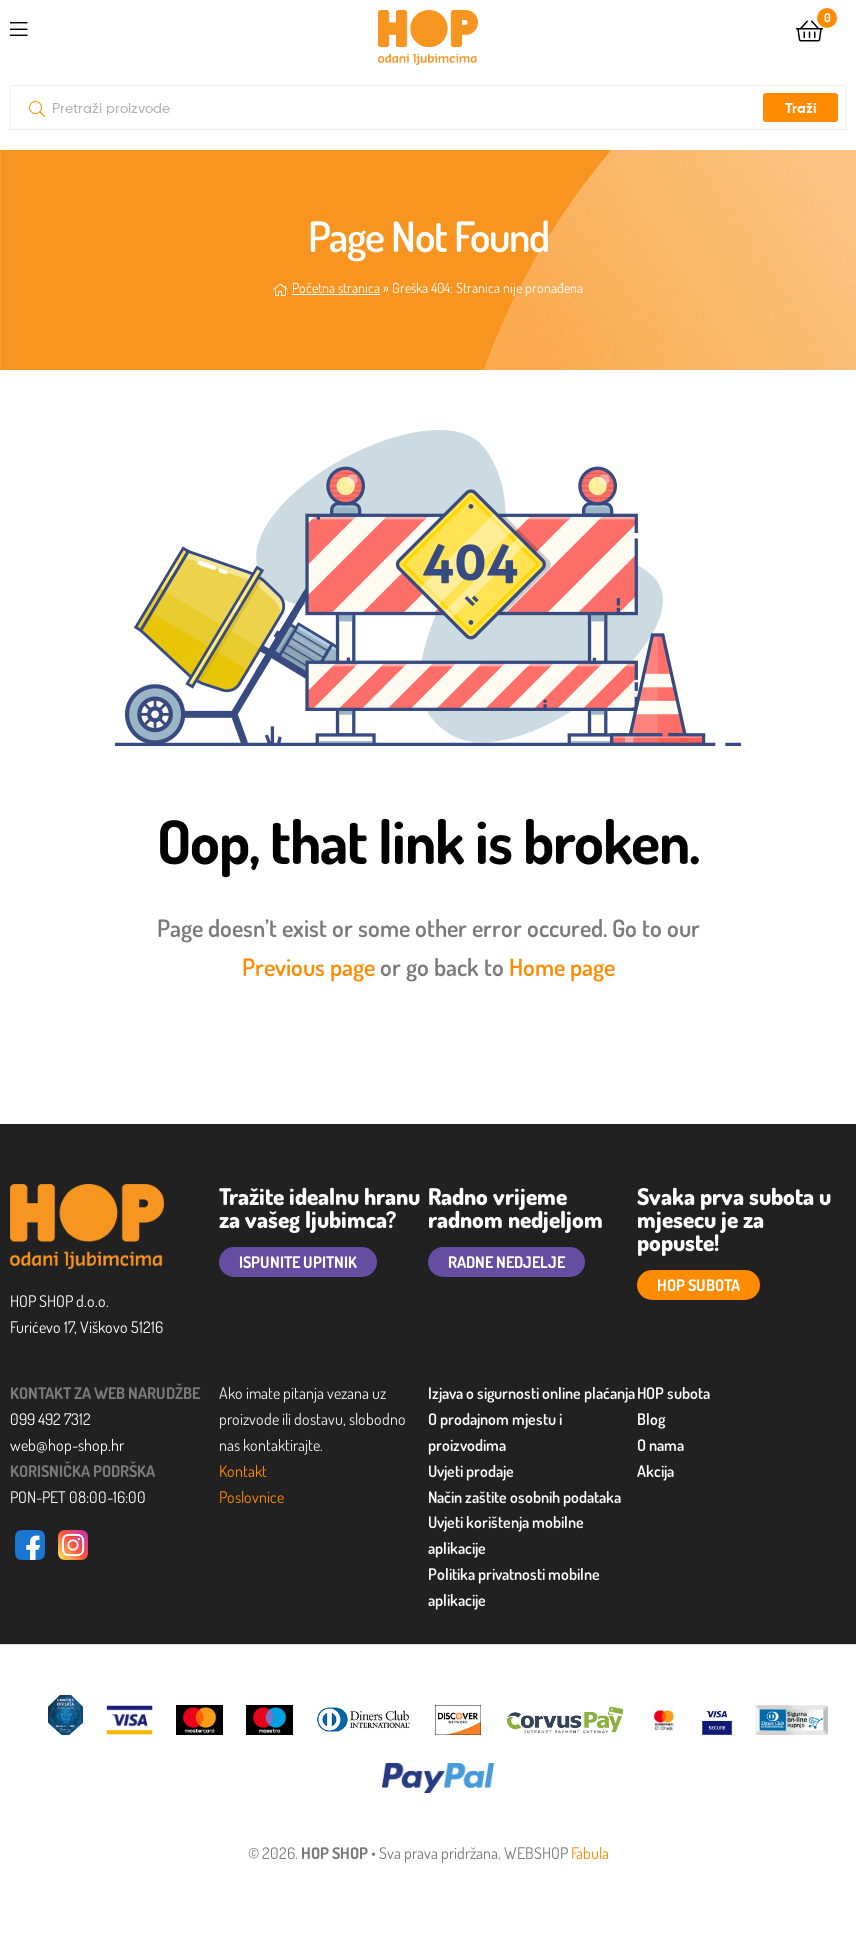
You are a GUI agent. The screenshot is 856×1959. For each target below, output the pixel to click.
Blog (651, 1419)
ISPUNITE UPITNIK (298, 1262)
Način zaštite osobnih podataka (524, 1497)
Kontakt (243, 1471)
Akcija (655, 1471)
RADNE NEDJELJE (506, 1262)
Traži (800, 108)
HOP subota (673, 1393)
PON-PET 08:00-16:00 (78, 1497)
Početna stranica (336, 287)
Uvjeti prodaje (471, 1471)
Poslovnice (251, 1497)
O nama (660, 1445)
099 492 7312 (50, 1419)
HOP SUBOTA (698, 1285)
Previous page (308, 966)
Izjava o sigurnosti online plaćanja (531, 1393)
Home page (562, 966)
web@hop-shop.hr (67, 1445)
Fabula (590, 1853)
